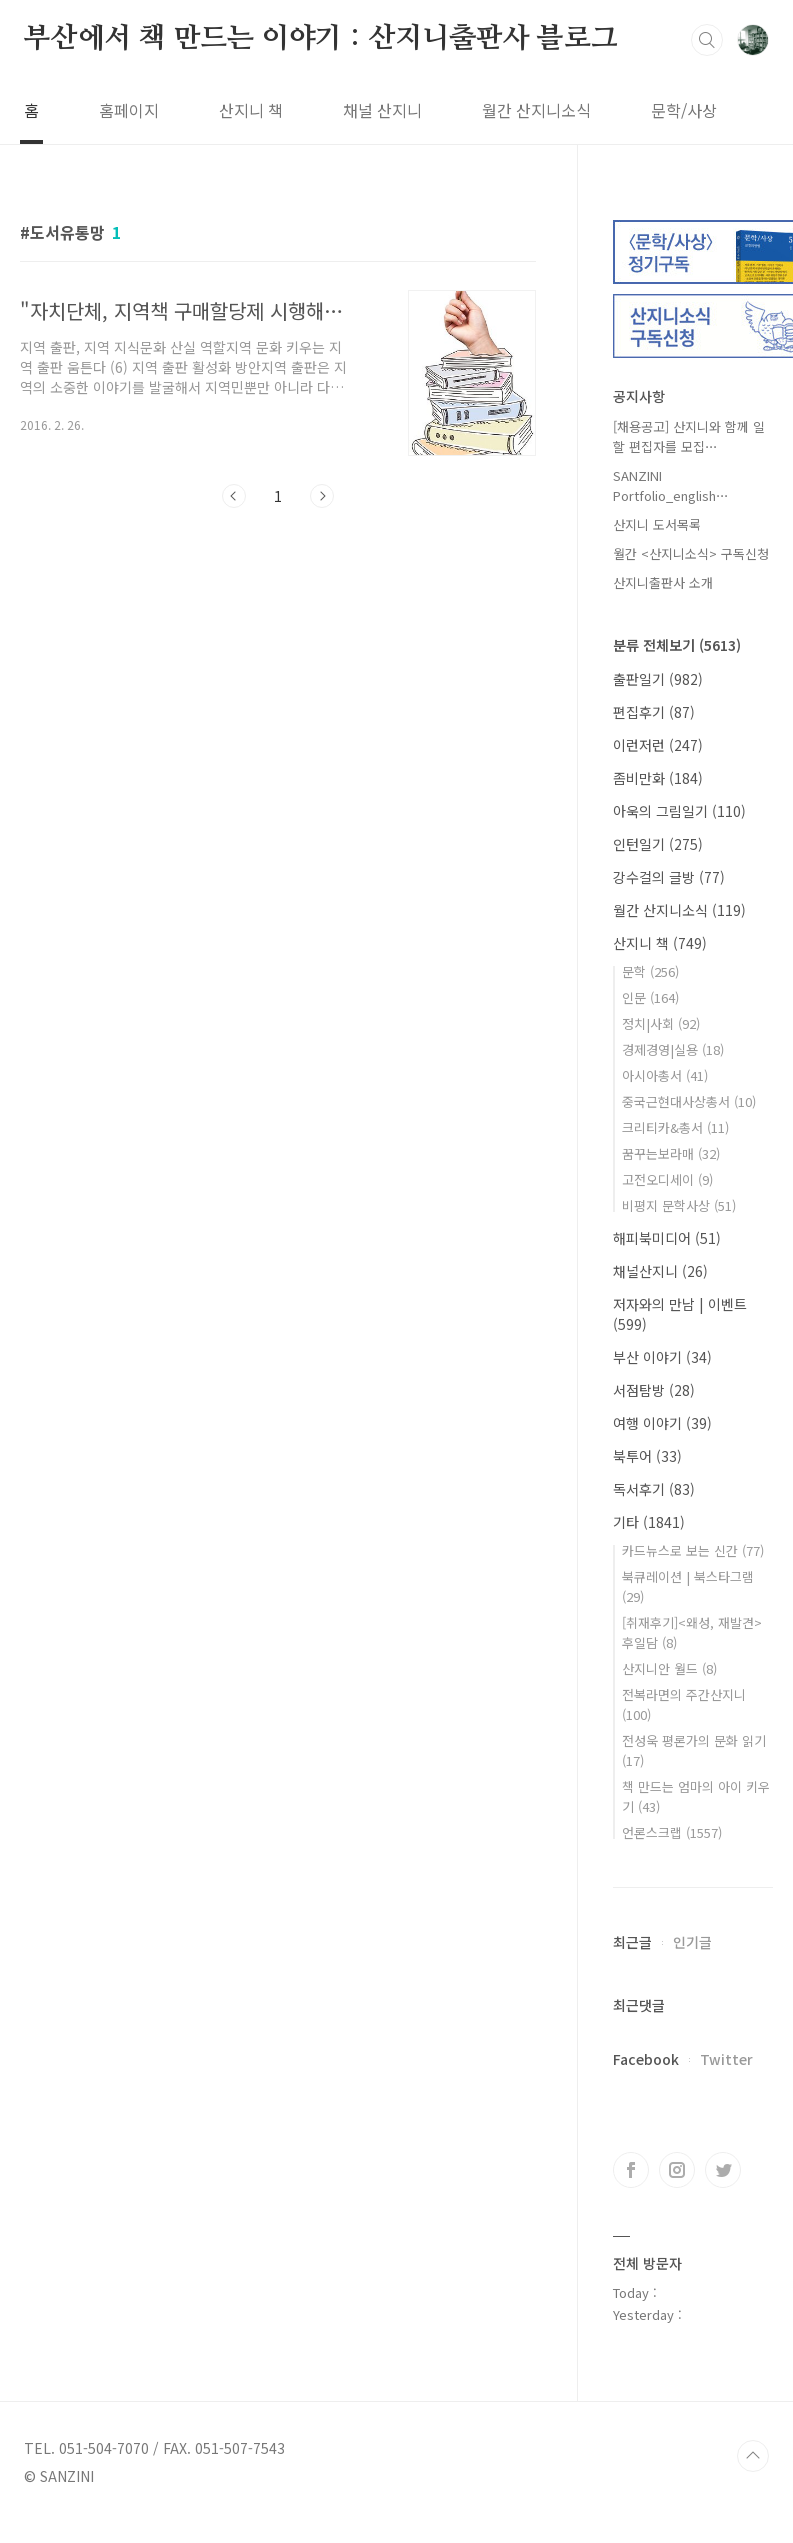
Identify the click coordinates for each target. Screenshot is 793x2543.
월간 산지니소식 (536, 110)
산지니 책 (251, 110)
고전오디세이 (667, 1179)
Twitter (726, 2059)
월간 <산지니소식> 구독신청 (691, 553)
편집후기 (654, 712)
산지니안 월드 (669, 1668)
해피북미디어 (667, 1238)
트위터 (723, 2170)
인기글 (692, 1942)
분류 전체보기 (677, 645)
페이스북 (631, 2170)
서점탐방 (654, 1390)
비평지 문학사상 (679, 1205)
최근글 (632, 1942)
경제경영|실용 (673, 1049)
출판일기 (658, 679)
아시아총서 (665, 1075)
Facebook (646, 2059)
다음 (322, 496)
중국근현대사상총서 (689, 1101)
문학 (650, 971)
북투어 (647, 1456)
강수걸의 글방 (669, 877)
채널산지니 (660, 1271)
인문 (650, 997)
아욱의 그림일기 (679, 811)
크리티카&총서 (675, 1127)
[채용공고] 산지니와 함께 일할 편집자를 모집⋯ (689, 436)
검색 (707, 40)
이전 (234, 496)
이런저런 (658, 745)
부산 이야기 (662, 1357)
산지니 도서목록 (657, 524)
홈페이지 (129, 110)
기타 (649, 1522)
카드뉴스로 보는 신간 (693, 1550)
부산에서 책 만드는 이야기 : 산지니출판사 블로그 (321, 39)
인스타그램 (677, 2170)
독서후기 (654, 1489)
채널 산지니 (382, 110)
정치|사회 (661, 1023)
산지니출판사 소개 (663, 582)
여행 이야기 (662, 1423)
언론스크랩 (672, 1832)
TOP (753, 2456)
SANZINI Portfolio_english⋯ (671, 485)
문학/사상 (684, 110)
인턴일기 (658, 844)
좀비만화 (658, 778)
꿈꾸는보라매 (671, 1153)
